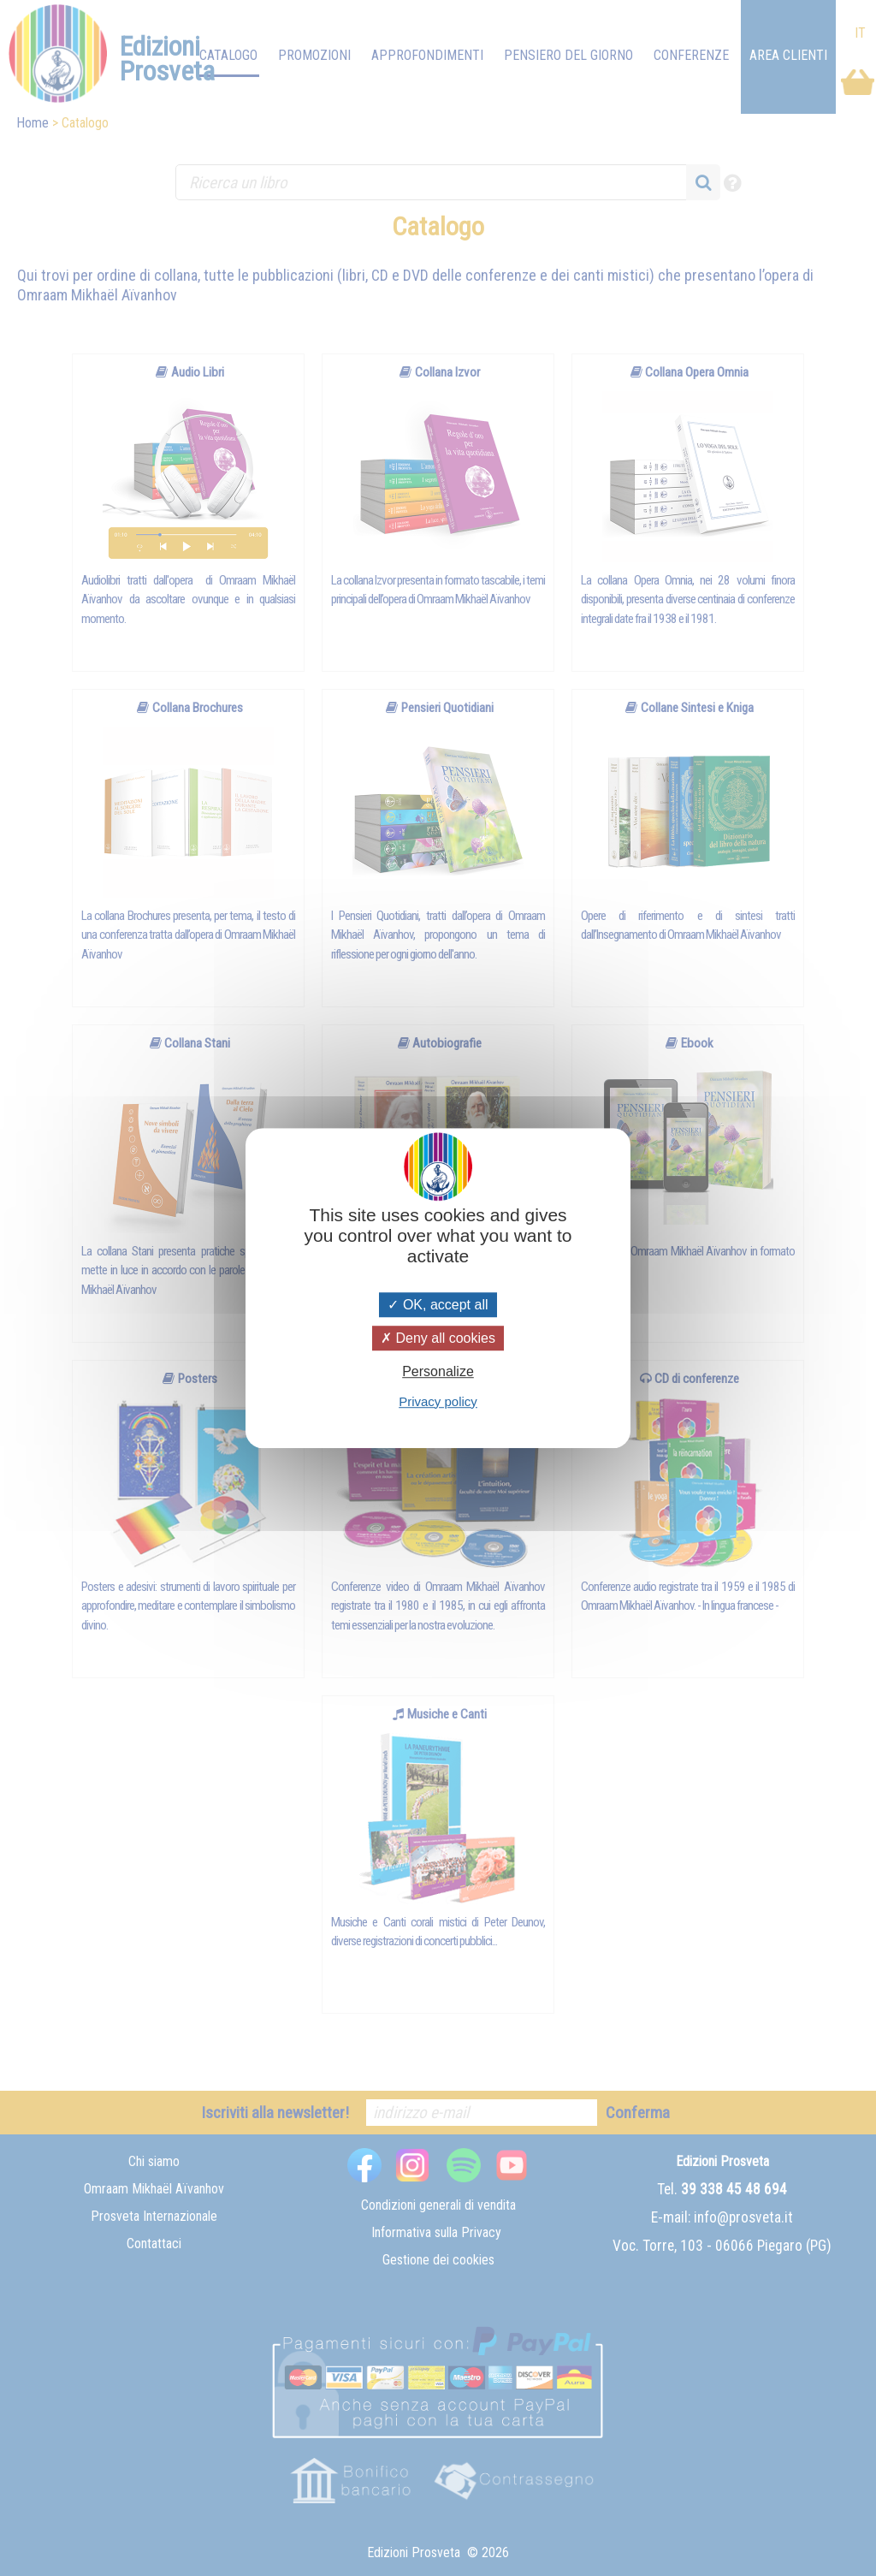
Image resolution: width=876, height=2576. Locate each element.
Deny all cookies (438, 1338)
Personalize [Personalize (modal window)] (438, 1372)
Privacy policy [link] (438, 1401)
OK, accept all (438, 1304)
